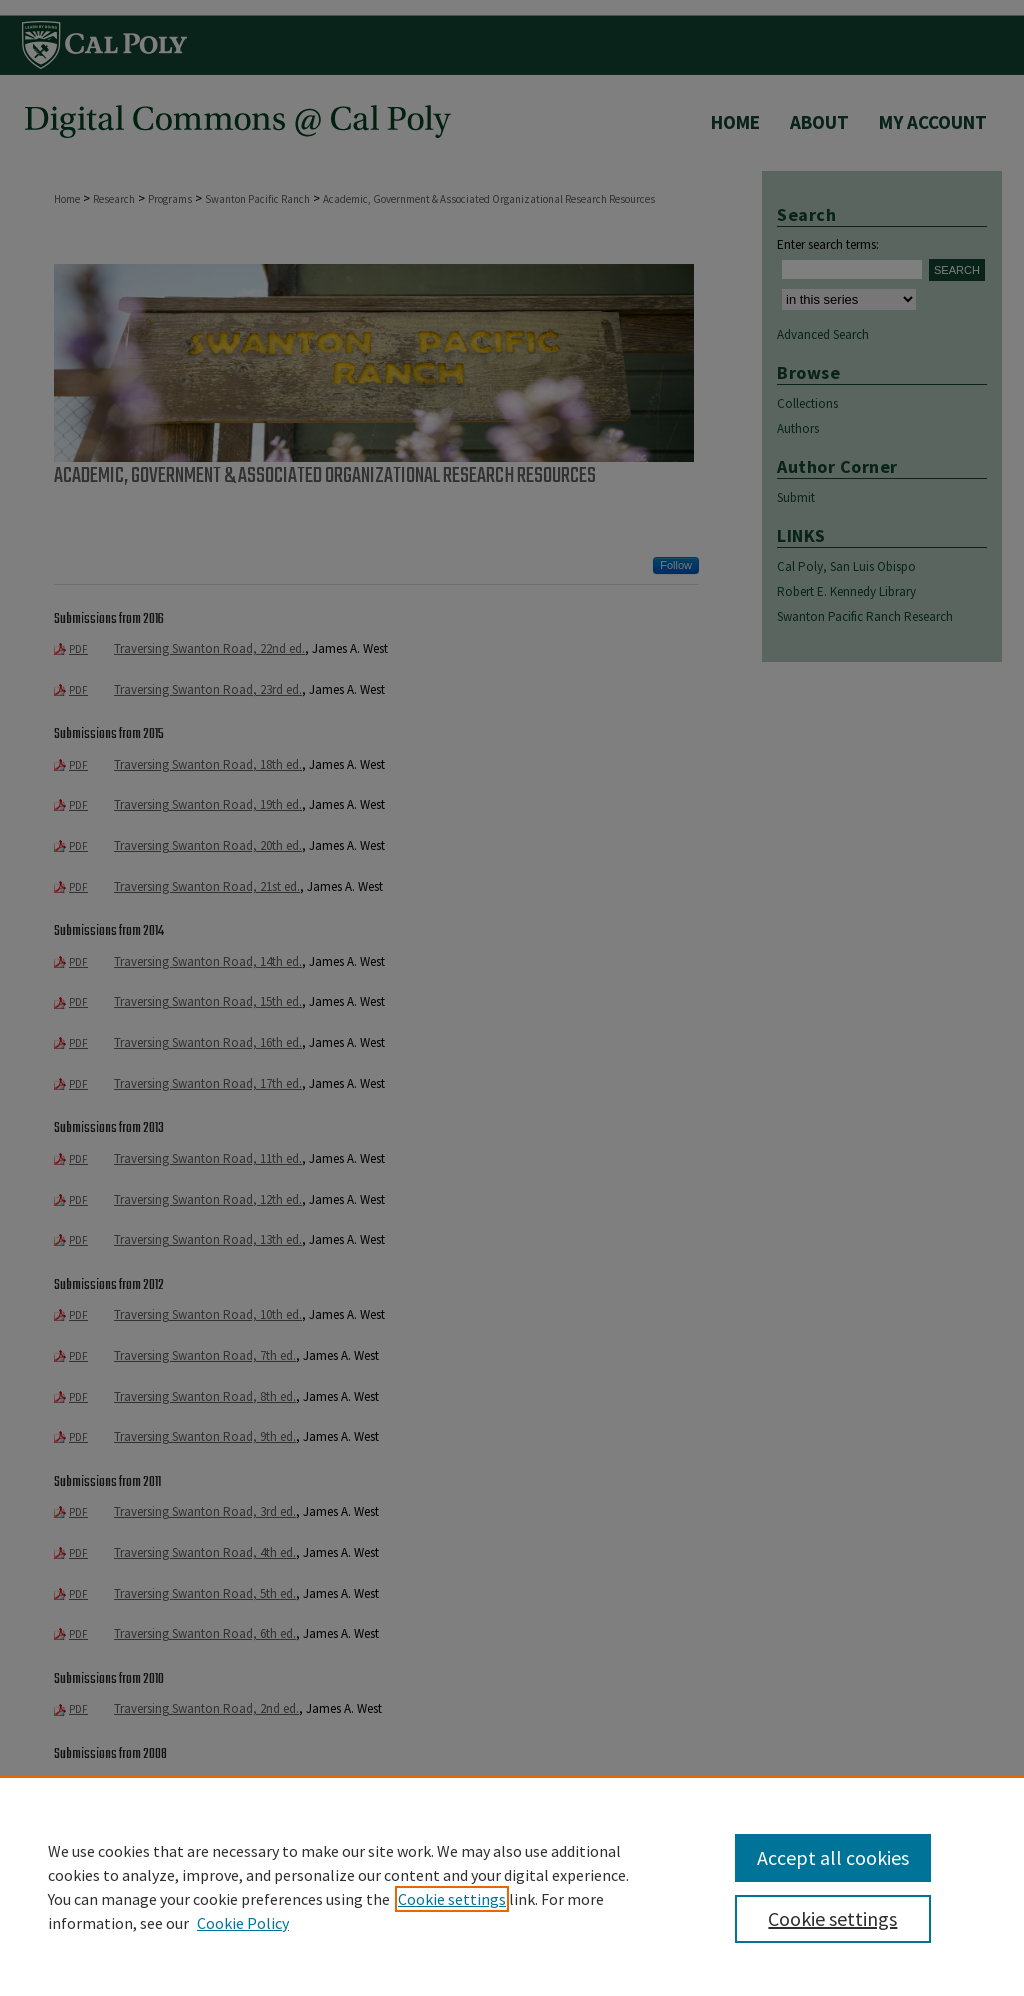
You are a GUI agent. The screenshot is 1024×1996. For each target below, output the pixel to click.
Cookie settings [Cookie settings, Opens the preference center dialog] (832, 1918)
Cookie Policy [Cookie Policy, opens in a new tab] (243, 1923)
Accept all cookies (833, 1857)
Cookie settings (452, 1899)
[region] (512, 1886)
